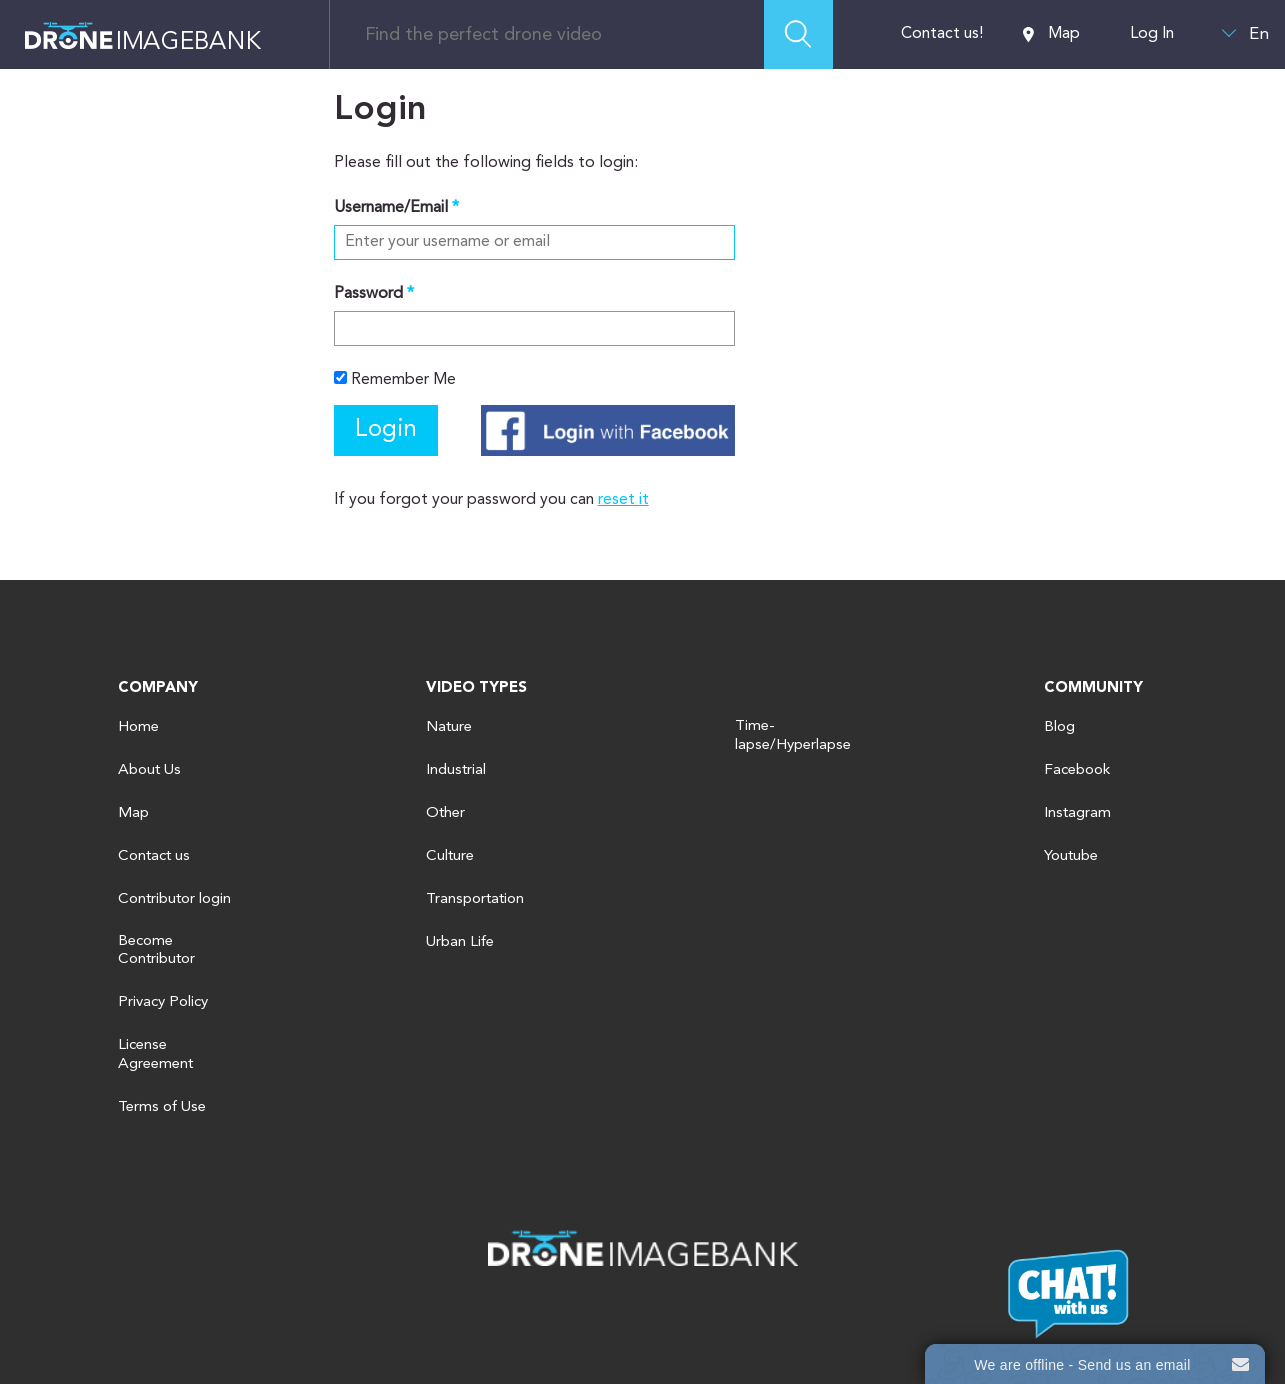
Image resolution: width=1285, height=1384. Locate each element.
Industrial (456, 770)
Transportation (475, 899)
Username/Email (391, 208)
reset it (623, 500)
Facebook (1077, 770)
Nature (449, 727)
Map (1051, 34)
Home (138, 727)
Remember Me (395, 379)
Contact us (154, 856)
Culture (450, 856)
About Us (149, 770)
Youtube (1071, 856)
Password (368, 294)
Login (386, 430)
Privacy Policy (163, 1002)
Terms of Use (162, 1107)
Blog (1059, 727)
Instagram (1077, 813)
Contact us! (942, 34)
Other (445, 813)
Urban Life (460, 942)
